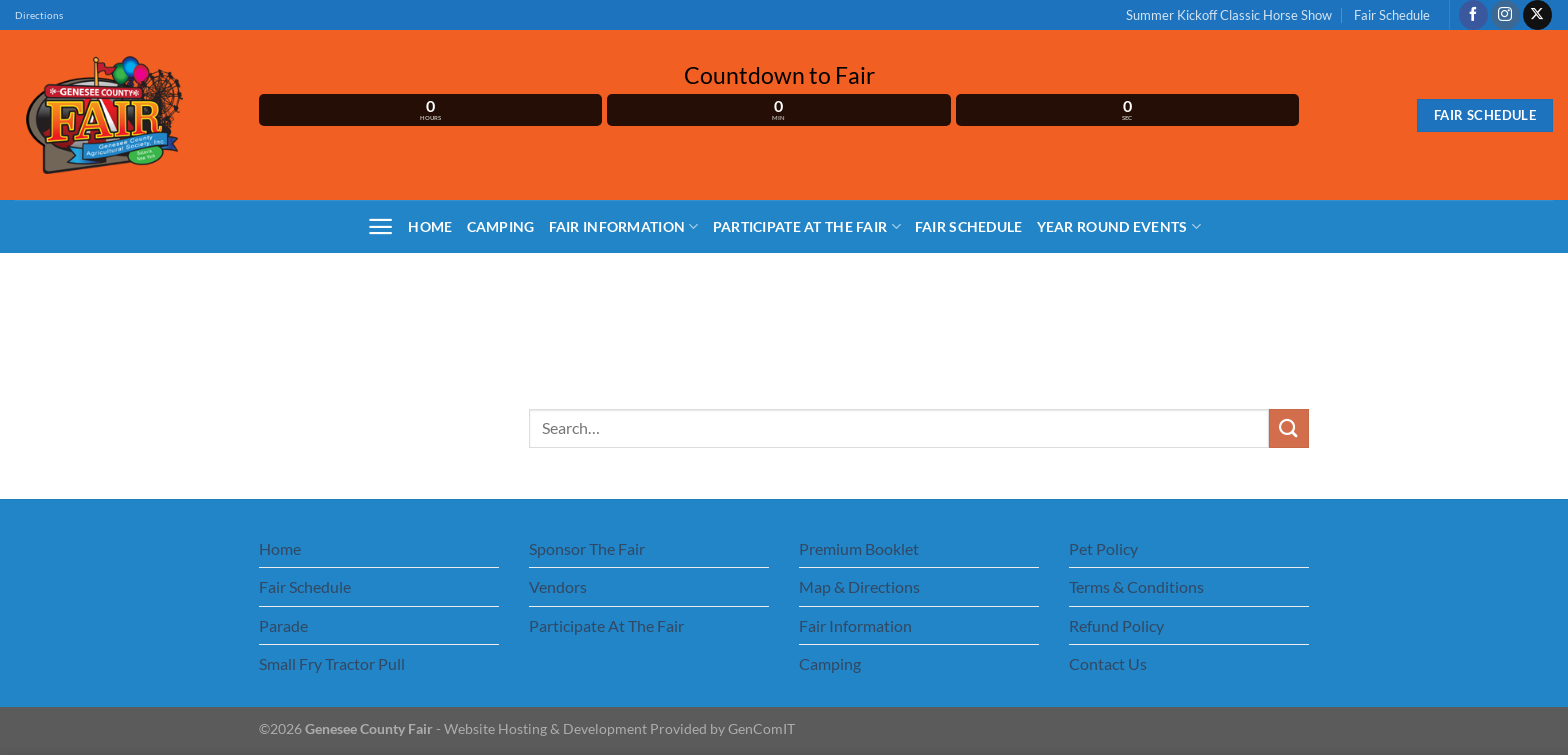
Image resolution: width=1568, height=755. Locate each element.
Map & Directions (859, 586)
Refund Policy (1116, 625)
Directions (39, 15)
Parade (283, 625)
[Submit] (1289, 428)
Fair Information (624, 226)
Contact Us (1108, 663)
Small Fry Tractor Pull (332, 663)
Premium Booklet (859, 548)
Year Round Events (1119, 226)
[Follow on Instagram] (1505, 15)
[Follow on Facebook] (1473, 15)
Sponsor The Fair (587, 548)
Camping (501, 226)
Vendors (558, 586)
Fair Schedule (1392, 15)
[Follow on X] (1537, 15)
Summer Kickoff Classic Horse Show (1229, 15)
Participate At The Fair (807, 226)
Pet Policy (1103, 548)
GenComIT (761, 728)
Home (430, 226)
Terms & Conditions (1136, 586)
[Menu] (380, 226)
